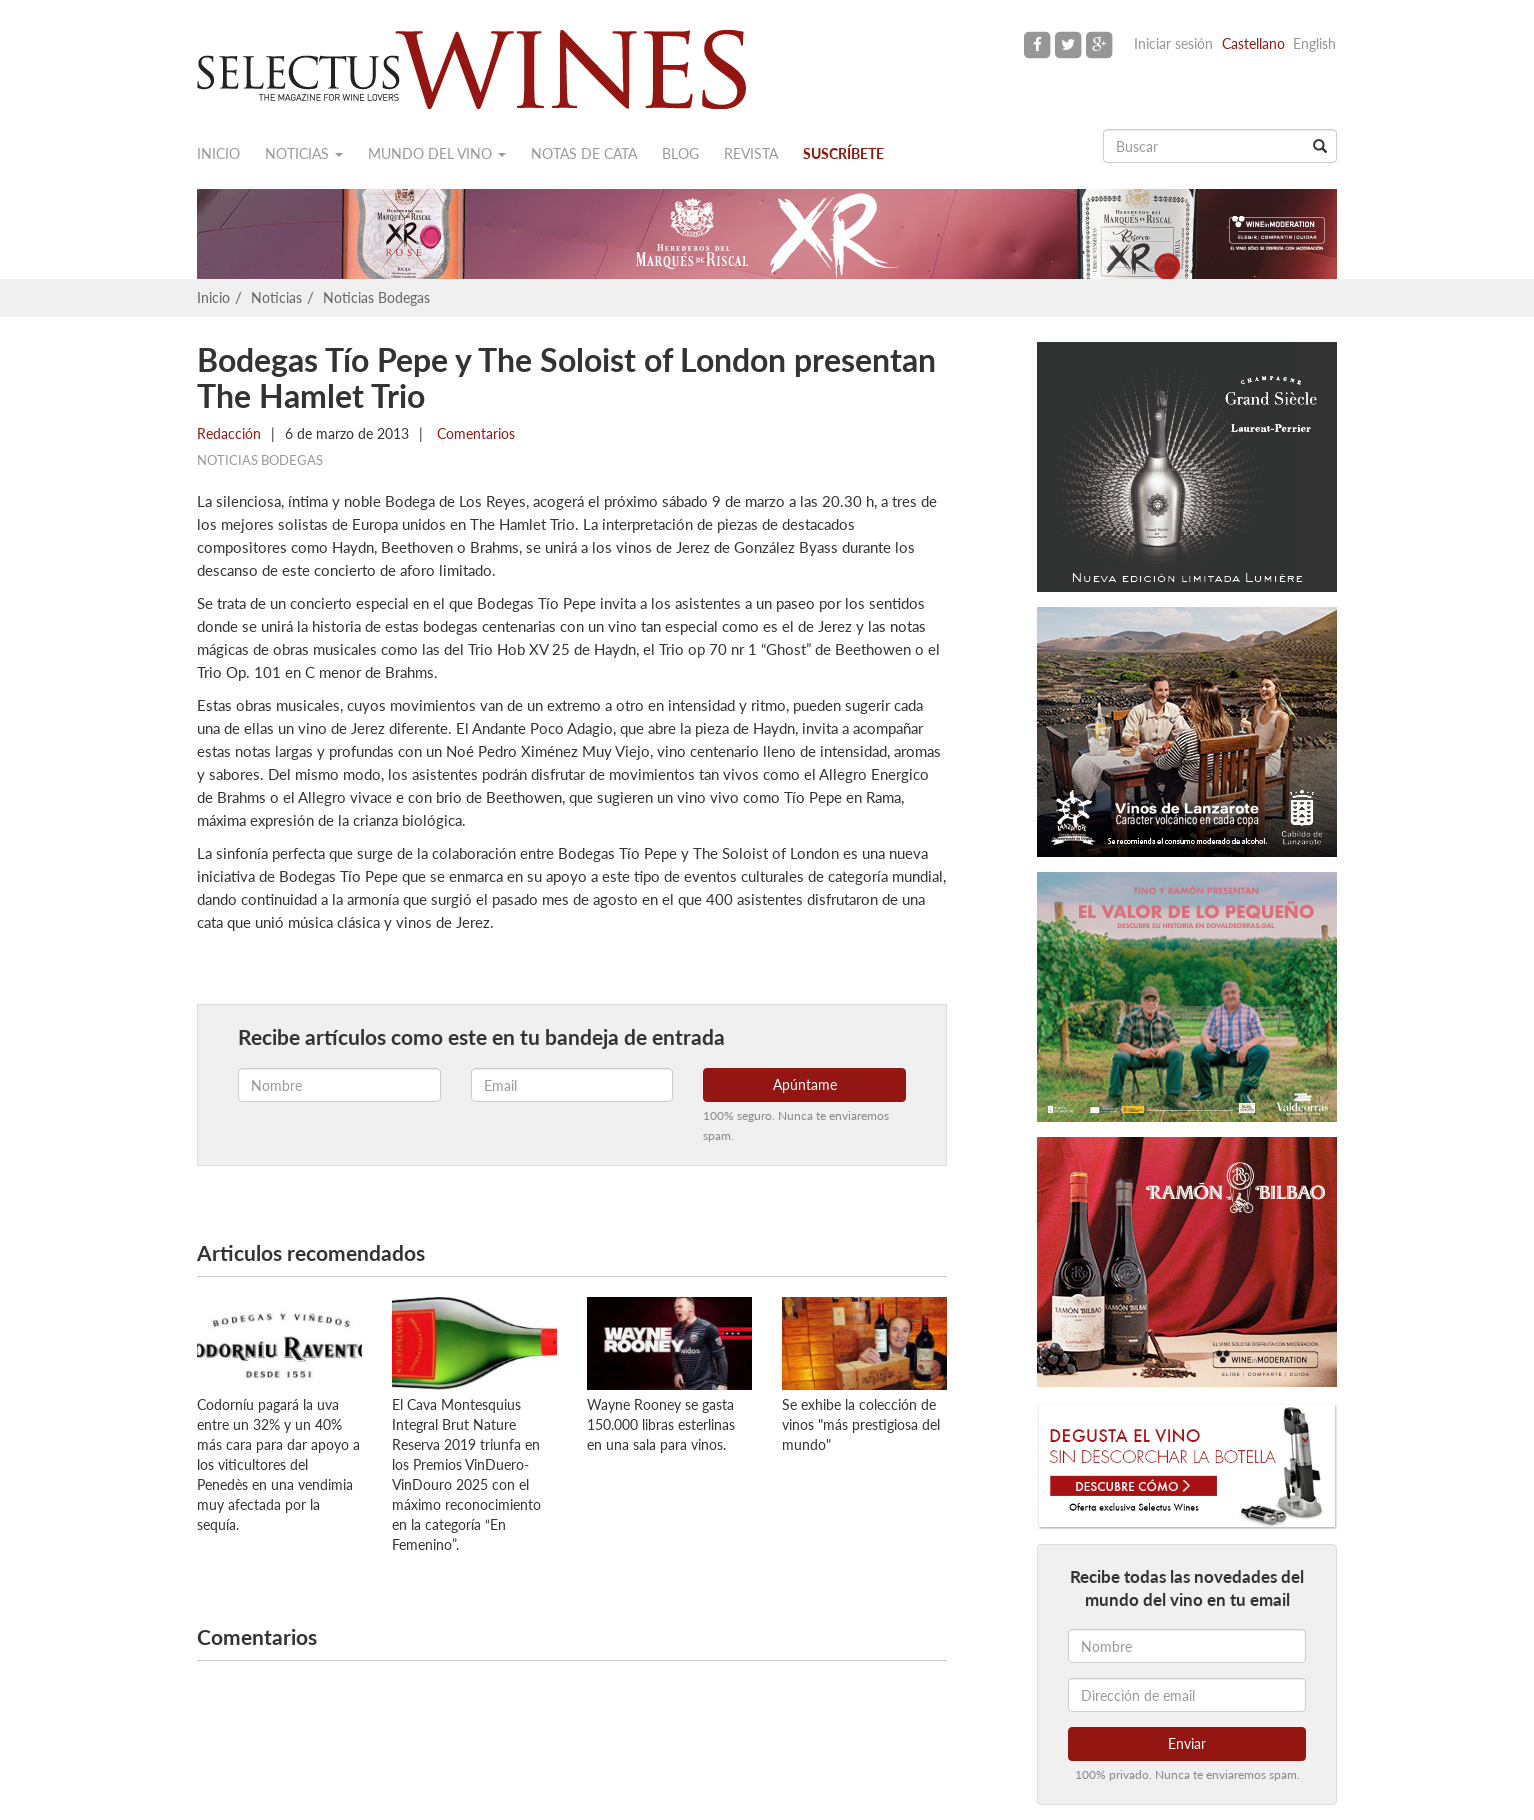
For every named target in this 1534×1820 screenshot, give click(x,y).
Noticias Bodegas (376, 297)
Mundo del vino (437, 153)
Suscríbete (843, 153)
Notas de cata (584, 153)
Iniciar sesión (1173, 43)
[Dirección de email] (1187, 1695)
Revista (751, 153)
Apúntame (805, 1084)
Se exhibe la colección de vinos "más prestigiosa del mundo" (861, 1424)
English (1314, 43)
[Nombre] (1187, 1646)
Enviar (1187, 1743)
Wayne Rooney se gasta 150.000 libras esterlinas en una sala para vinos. (661, 1424)
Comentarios (474, 433)
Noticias (304, 153)
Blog (680, 153)
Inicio (218, 153)
